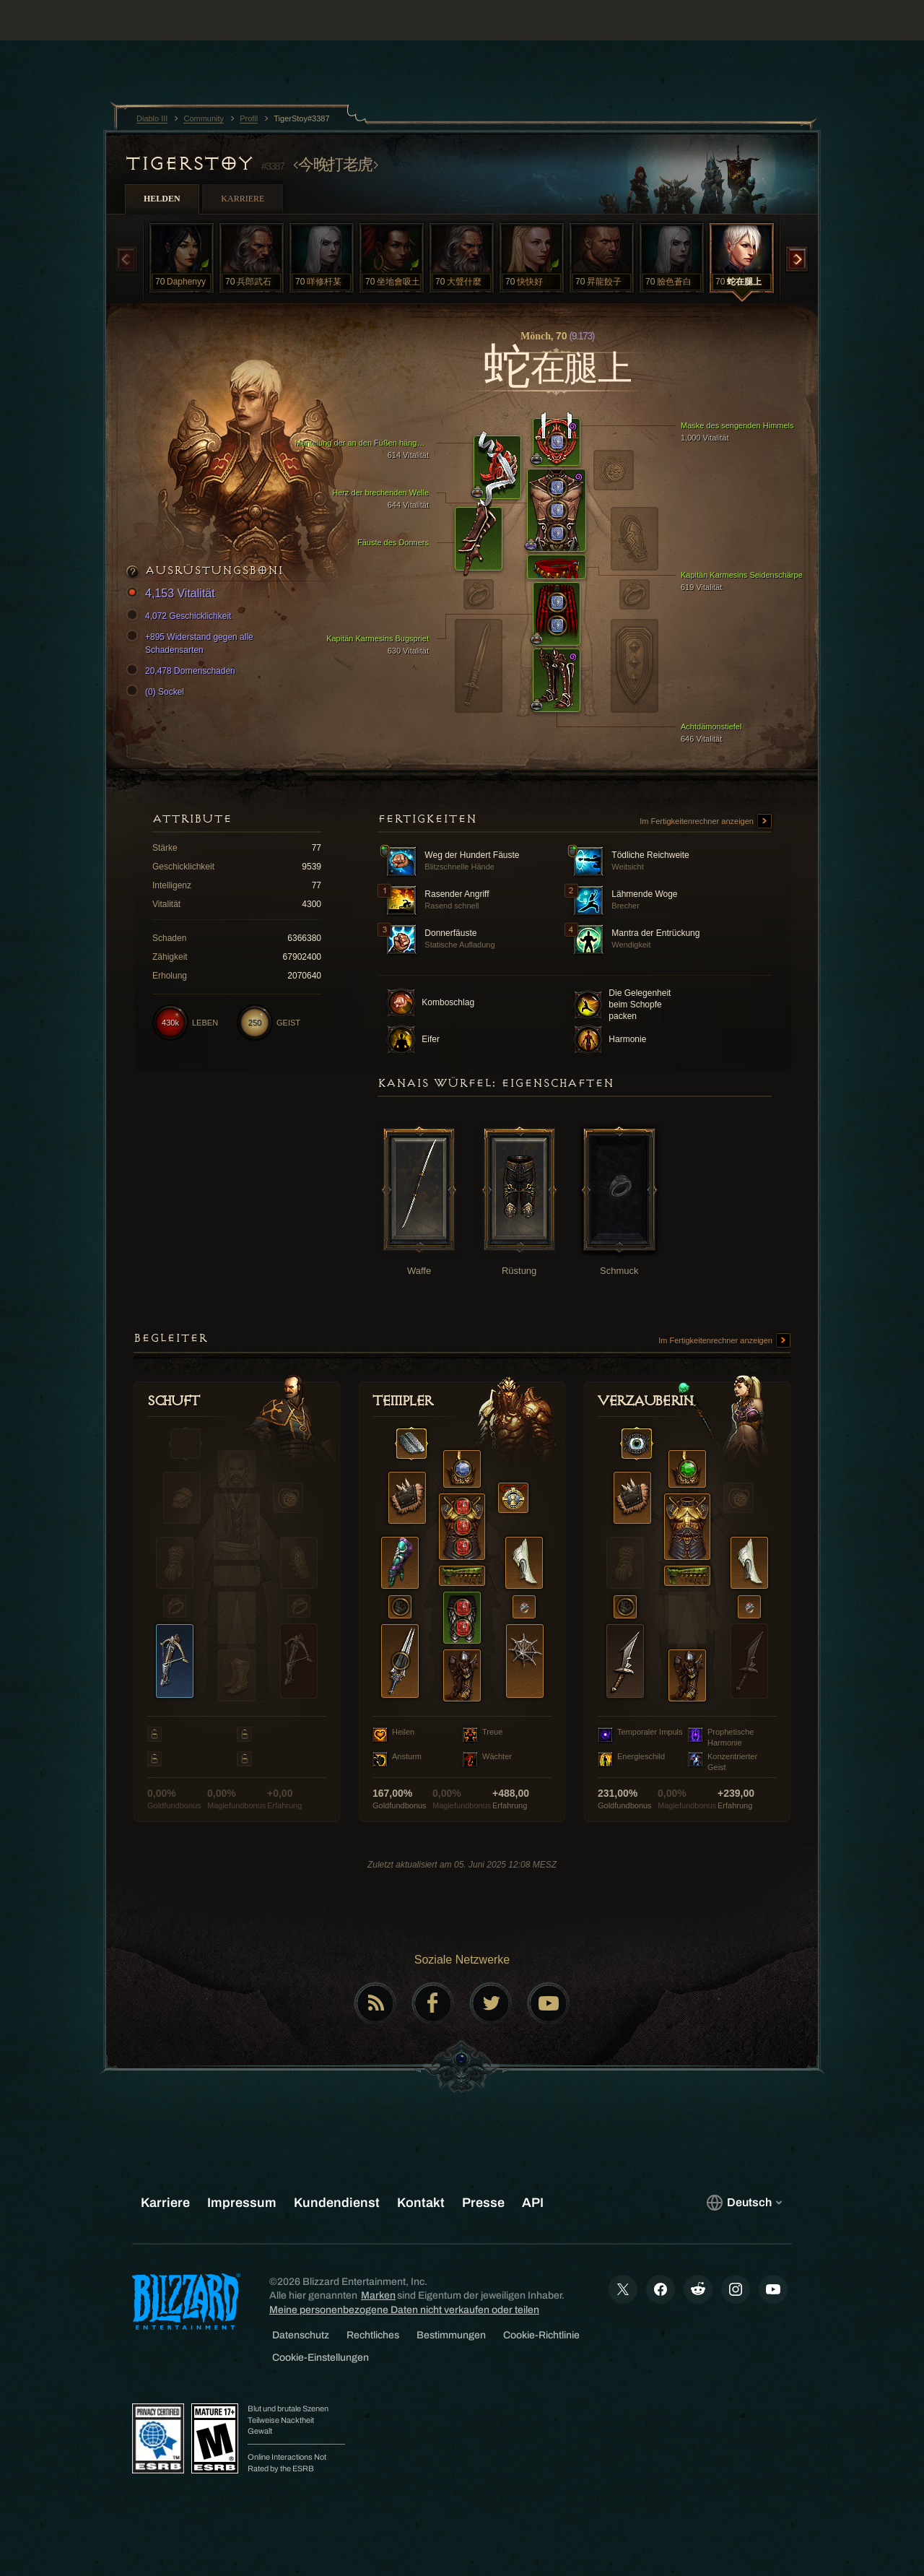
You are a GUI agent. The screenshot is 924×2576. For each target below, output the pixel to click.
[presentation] (56, 38)
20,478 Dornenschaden (183, 670)
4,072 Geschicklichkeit (181, 616)
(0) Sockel (157, 691)
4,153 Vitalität (173, 594)
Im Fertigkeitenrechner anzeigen (706, 821)
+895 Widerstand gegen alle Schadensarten (192, 642)
